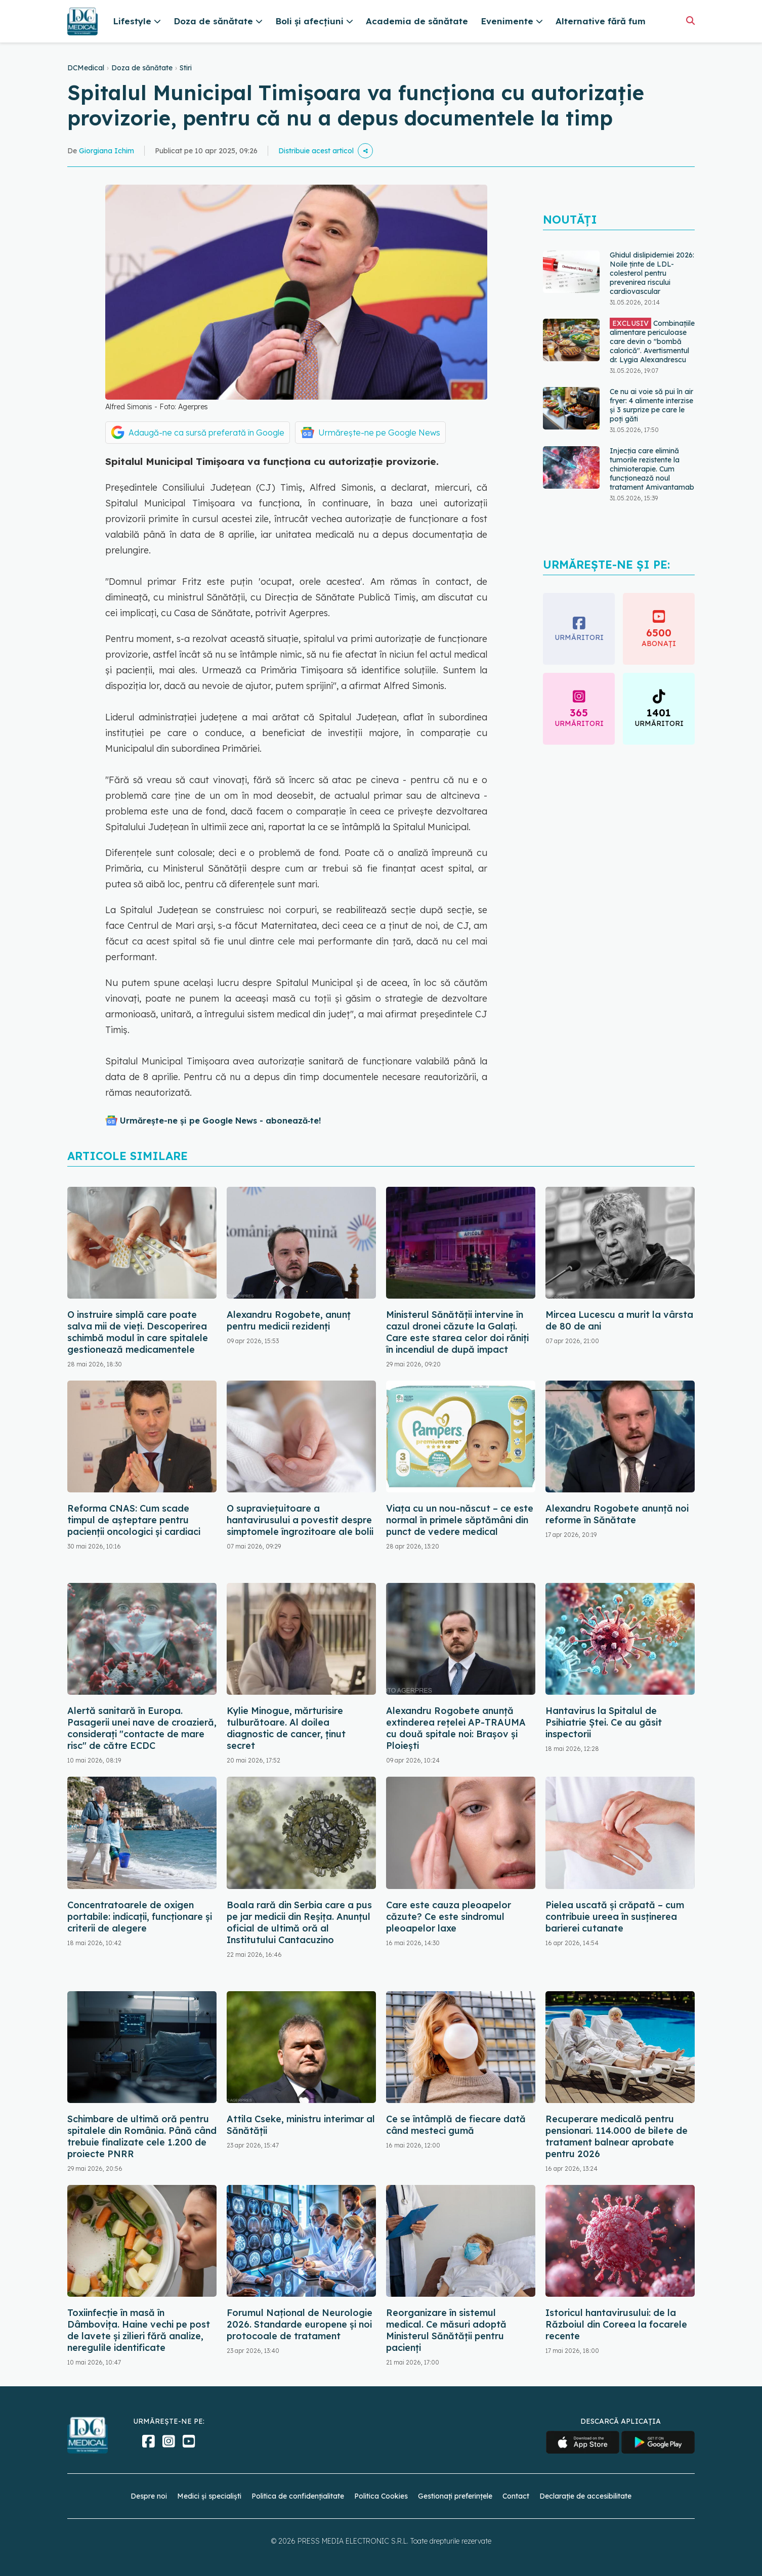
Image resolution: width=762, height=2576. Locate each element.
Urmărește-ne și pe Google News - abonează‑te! (220, 1120)
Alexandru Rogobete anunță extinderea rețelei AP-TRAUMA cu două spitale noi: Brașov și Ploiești (456, 1728)
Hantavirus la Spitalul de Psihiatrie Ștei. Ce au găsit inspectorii (603, 1722)
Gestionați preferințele (455, 2496)
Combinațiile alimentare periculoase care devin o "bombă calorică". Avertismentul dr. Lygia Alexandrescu (652, 341)
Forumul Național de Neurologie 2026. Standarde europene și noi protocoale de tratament (299, 2324)
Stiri (186, 67)
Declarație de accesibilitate (585, 2496)
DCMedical (85, 67)
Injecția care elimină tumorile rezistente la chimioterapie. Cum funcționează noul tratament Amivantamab (652, 469)
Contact (515, 2496)
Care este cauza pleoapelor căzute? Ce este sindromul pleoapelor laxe (448, 1916)
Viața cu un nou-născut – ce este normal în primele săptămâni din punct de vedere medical (459, 1519)
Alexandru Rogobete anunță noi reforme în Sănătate (617, 1514)
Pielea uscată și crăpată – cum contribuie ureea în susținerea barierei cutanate (614, 1916)
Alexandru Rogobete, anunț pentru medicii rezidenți (289, 1320)
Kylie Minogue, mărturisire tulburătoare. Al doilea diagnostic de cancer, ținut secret (286, 1728)
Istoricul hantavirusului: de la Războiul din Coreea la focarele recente (616, 2324)
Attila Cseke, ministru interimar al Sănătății (301, 2124)
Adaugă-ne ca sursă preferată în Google (206, 432)
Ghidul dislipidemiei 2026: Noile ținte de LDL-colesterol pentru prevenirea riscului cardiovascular (652, 273)
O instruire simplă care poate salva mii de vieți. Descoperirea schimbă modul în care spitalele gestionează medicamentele (137, 1332)
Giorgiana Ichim (106, 150)
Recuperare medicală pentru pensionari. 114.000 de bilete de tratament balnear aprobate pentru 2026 (616, 2136)
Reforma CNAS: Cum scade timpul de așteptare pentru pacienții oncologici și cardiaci (133, 1519)
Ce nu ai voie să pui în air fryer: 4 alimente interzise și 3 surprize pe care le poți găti (651, 405)
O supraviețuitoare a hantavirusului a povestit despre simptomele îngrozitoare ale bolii (300, 1519)
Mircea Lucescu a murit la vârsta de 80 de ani (619, 1320)
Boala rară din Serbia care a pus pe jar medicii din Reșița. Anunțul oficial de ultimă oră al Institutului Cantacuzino (299, 1922)
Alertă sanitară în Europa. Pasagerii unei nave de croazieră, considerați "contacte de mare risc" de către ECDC (142, 1728)
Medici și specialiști (209, 2496)
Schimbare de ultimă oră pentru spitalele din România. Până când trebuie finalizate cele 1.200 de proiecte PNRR (142, 2136)
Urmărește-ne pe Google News (379, 432)
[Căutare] (690, 20)
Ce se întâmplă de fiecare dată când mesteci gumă (456, 2124)
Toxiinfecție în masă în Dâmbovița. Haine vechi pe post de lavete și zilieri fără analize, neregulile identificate (138, 2330)
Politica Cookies (381, 2496)
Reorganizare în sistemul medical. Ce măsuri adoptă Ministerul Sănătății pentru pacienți (446, 2330)
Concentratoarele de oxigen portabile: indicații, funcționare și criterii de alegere (139, 1916)
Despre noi (149, 2496)
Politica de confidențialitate (297, 2496)
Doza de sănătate (142, 67)
